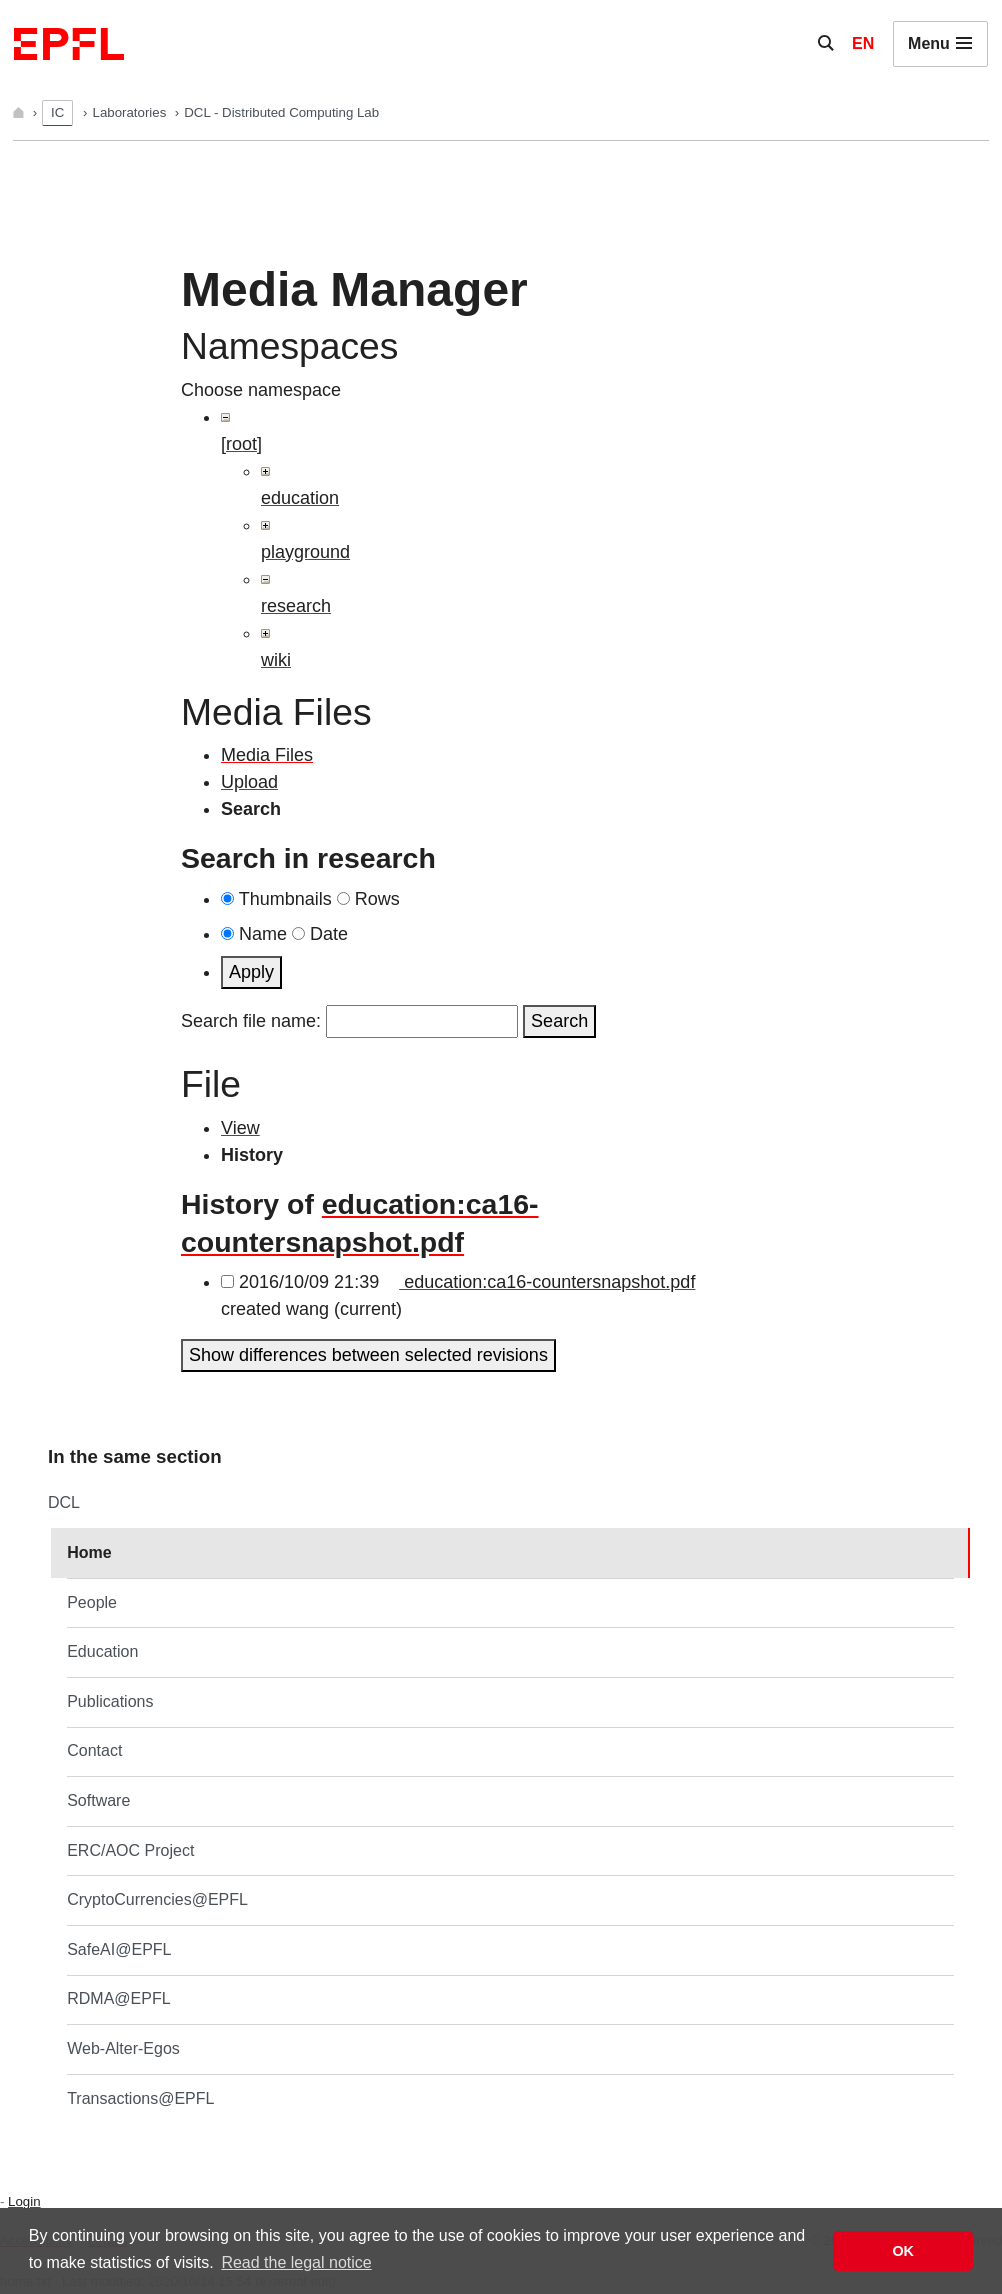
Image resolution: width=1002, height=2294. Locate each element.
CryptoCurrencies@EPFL (157, 1899)
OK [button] (903, 2251)
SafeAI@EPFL (119, 1949)
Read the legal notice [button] (296, 2262)
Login (24, 2201)
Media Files (267, 755)
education (300, 498)
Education (102, 1651)
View (240, 1128)
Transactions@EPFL (140, 2098)
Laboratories (131, 112)
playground (305, 552)
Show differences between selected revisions (368, 1355)
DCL (64, 1502)
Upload (249, 782)
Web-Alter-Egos (123, 2048)
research (296, 606)
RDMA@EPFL (118, 1998)
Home (89, 1552)
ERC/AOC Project (130, 1850)
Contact (94, 1750)
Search (559, 1021)
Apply (251, 972)
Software (98, 1800)
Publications (110, 1701)
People (92, 1602)
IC (57, 112)
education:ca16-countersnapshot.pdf (547, 1282)
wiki (276, 660)
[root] (241, 444)
